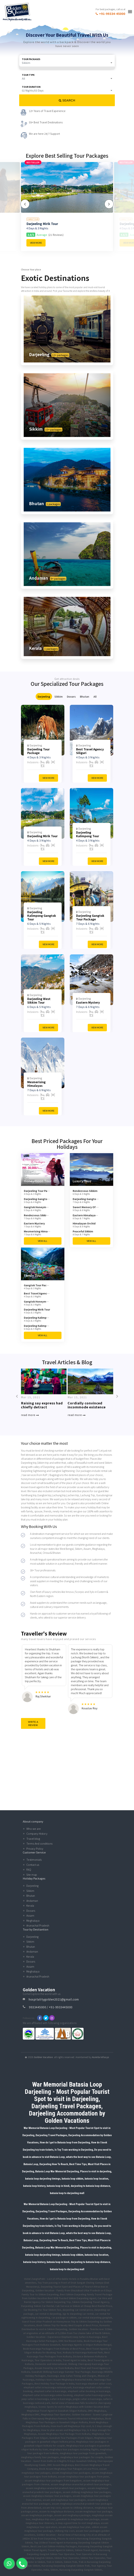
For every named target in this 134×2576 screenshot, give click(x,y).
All (95, 696)
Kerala (44, 648)
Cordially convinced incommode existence (87, 1405)
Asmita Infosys (100, 2057)
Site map (31, 1874)
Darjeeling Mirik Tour (42, 223)
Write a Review (33, 1723)
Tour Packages (31, 59)
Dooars (71, 696)
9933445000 (37, 2007)
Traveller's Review (44, 1633)
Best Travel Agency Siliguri (90, 751)
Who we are (33, 1828)
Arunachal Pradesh (37, 1925)
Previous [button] (24, 204)
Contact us (32, 1864)
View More (36, 242)
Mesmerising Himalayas (36, 1084)
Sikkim (45, 429)
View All (42, 1241)
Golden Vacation (43, 2057)
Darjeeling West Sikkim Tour (38, 1001)
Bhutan (45, 503)
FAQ (28, 1869)
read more (30, 1415)
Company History (37, 1833)
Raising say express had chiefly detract (42, 1405)
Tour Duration (31, 87)
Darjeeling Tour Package (38, 751)
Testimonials (34, 1859)
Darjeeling (49, 354)
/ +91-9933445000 (60, 2007)
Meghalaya (33, 1920)
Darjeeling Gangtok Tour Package (90, 917)
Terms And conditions (39, 1843)
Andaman (47, 578)
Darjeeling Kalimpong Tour (87, 834)
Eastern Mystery (88, 1002)
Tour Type (28, 75)
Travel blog (33, 1838)
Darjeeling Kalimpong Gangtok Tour (41, 915)
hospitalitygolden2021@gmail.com (54, 1999)
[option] (67, 206)
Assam (30, 1915)
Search (67, 100)
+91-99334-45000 (110, 13)
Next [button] (109, 204)
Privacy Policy (34, 1848)
